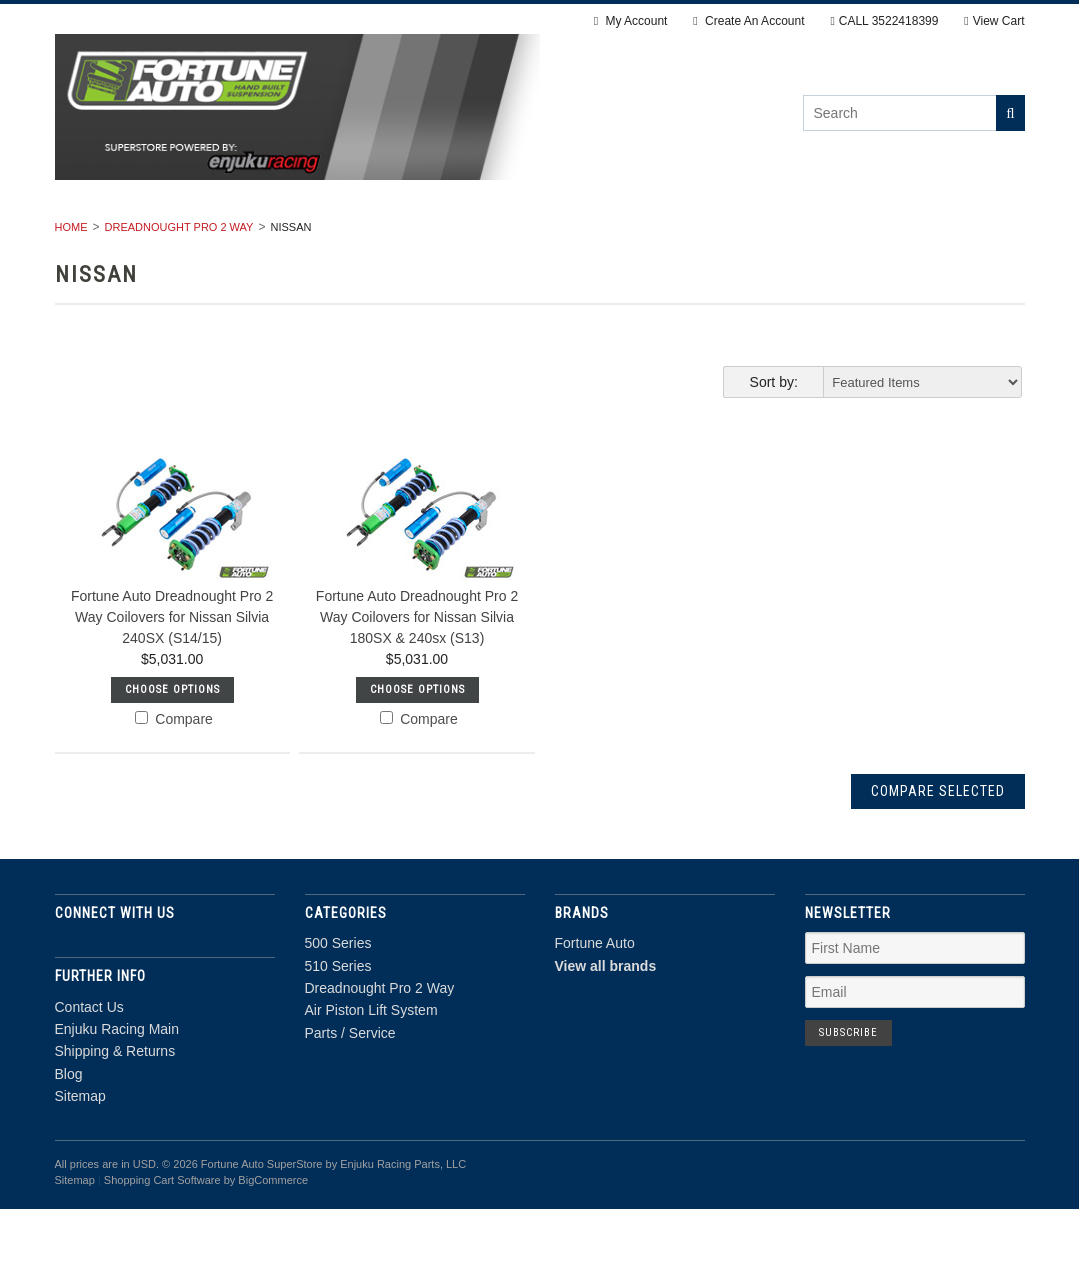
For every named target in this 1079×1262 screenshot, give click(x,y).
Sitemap (80, 1150)
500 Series (188, 236)
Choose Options (172, 742)
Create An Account (748, 21)
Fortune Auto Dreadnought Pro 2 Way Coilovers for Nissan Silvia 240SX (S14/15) (172, 670)
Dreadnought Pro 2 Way (472, 236)
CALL (884, 21)
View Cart (994, 21)
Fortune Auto (595, 997)
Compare (173, 772)
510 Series (304, 236)
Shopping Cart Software (162, 1234)
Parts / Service (871, 236)
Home (71, 280)
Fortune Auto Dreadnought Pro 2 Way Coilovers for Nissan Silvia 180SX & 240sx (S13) (417, 670)
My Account (631, 21)
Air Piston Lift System (688, 236)
